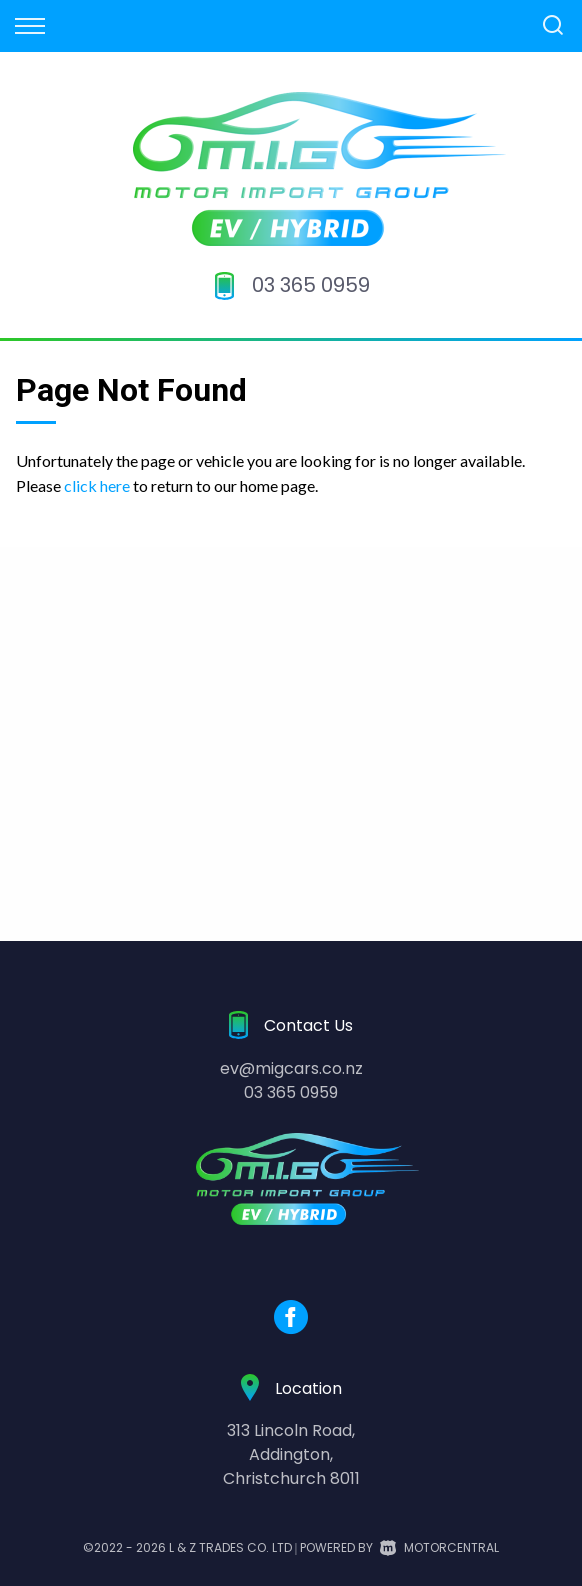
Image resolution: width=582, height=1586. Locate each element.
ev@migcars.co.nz (291, 1068)
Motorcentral (439, 1547)
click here (97, 485)
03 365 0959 (311, 285)
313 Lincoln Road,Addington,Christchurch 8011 (291, 1454)
